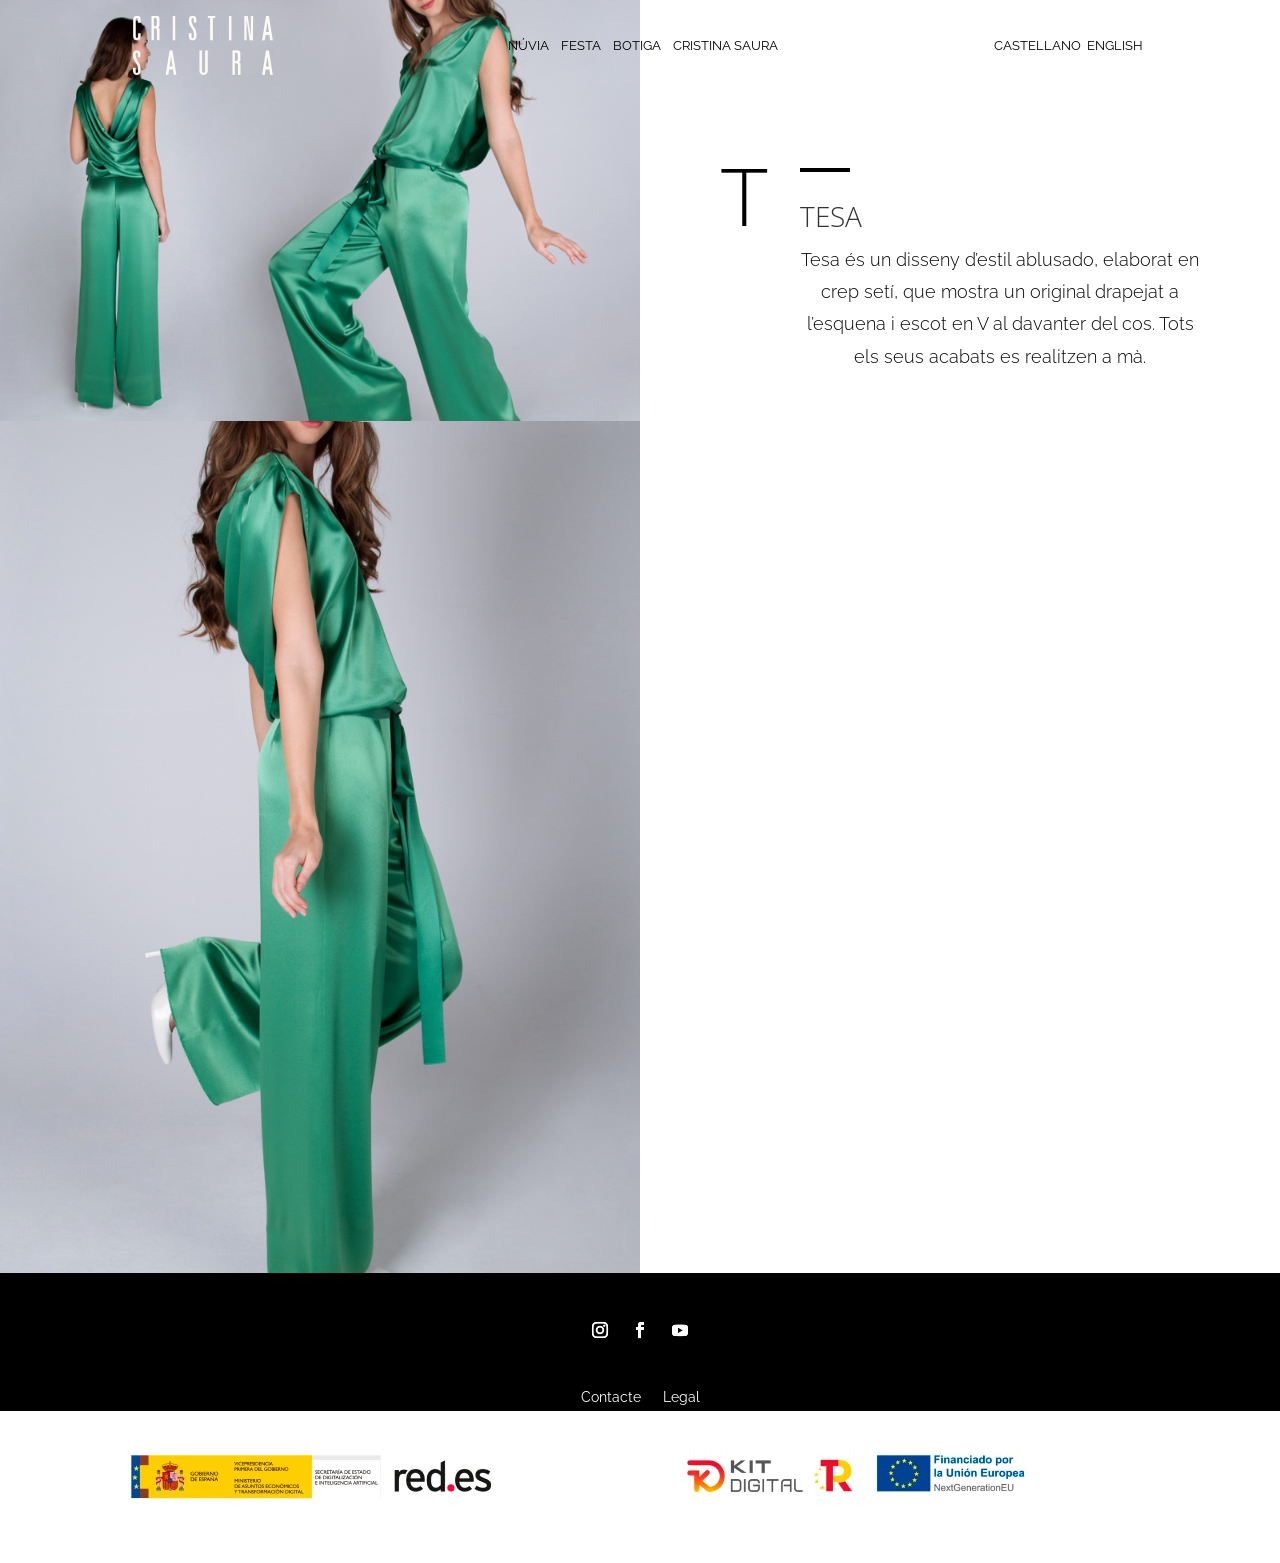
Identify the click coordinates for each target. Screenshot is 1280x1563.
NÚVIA (528, 46)
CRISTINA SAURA (725, 46)
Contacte (611, 1397)
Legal (681, 1397)
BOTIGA (637, 46)
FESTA (581, 46)
